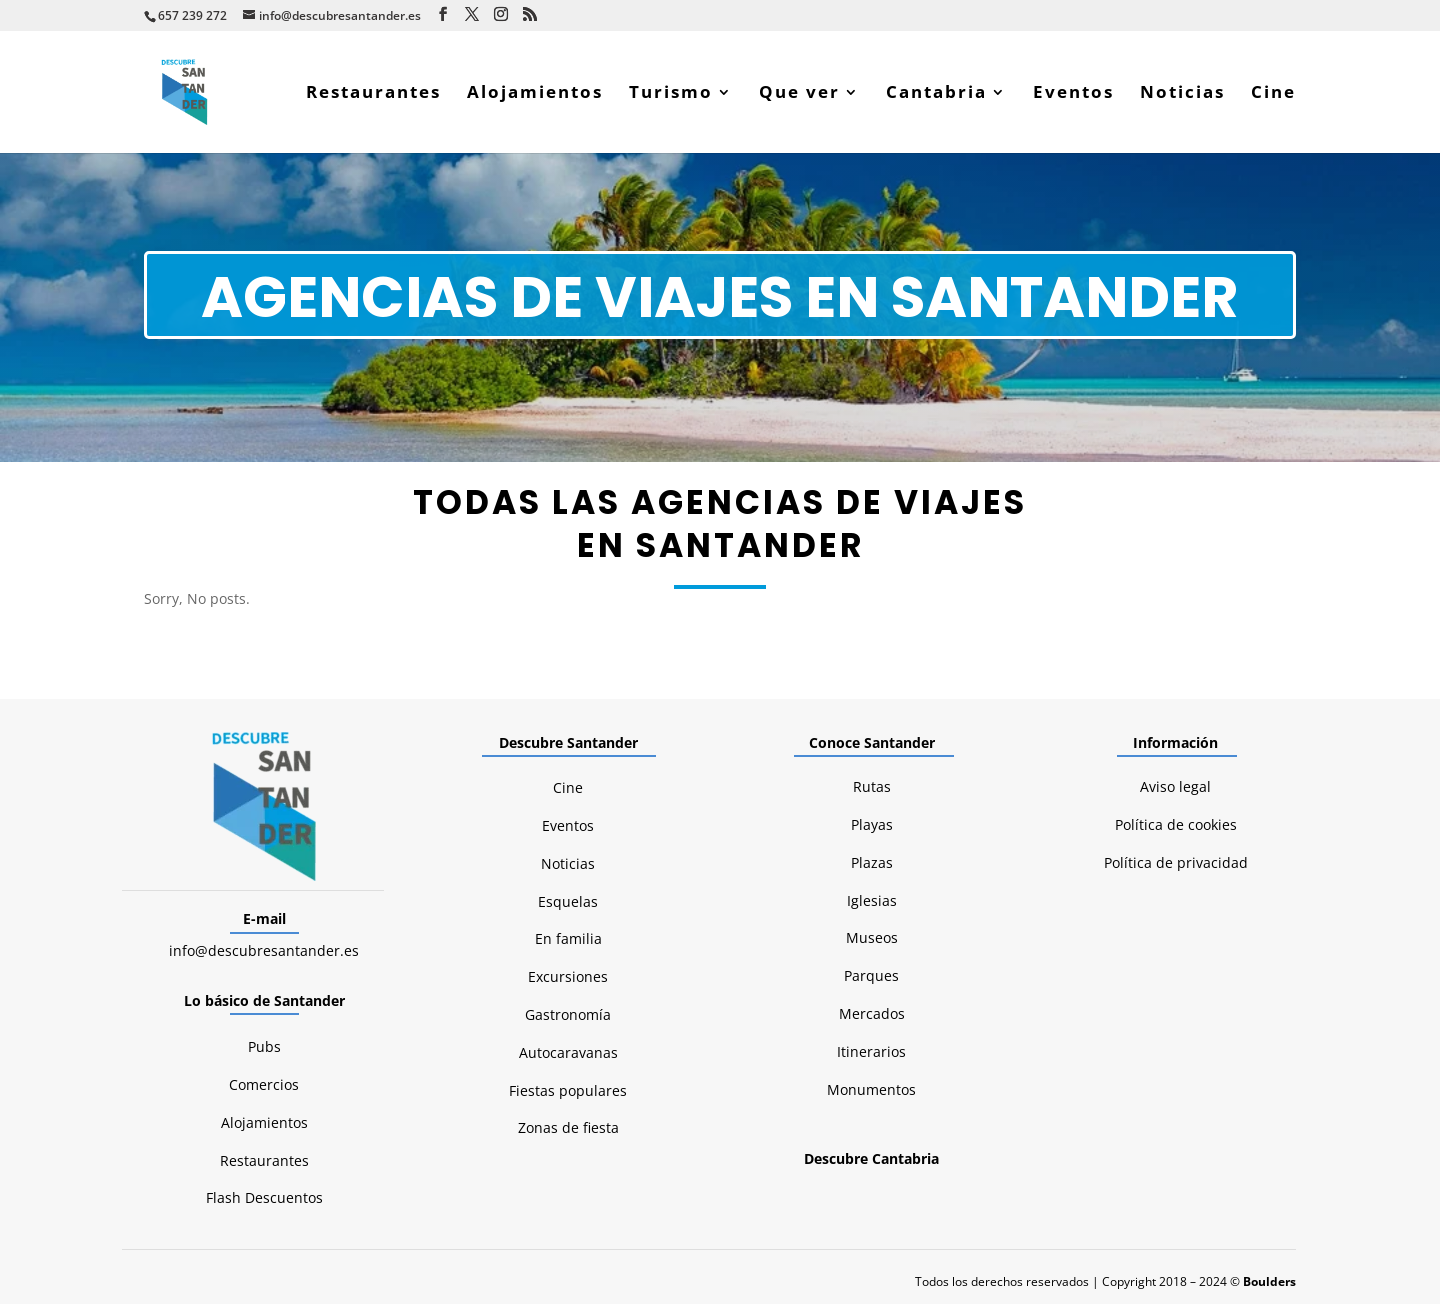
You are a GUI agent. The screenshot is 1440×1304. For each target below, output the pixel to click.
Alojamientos (535, 94)
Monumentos (871, 1089)
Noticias (1182, 94)
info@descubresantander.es (264, 950)
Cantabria (936, 94)
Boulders (1269, 1281)
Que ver (799, 94)
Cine (1273, 94)
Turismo (671, 94)
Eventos (1073, 94)
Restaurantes (373, 94)
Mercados (872, 1013)
